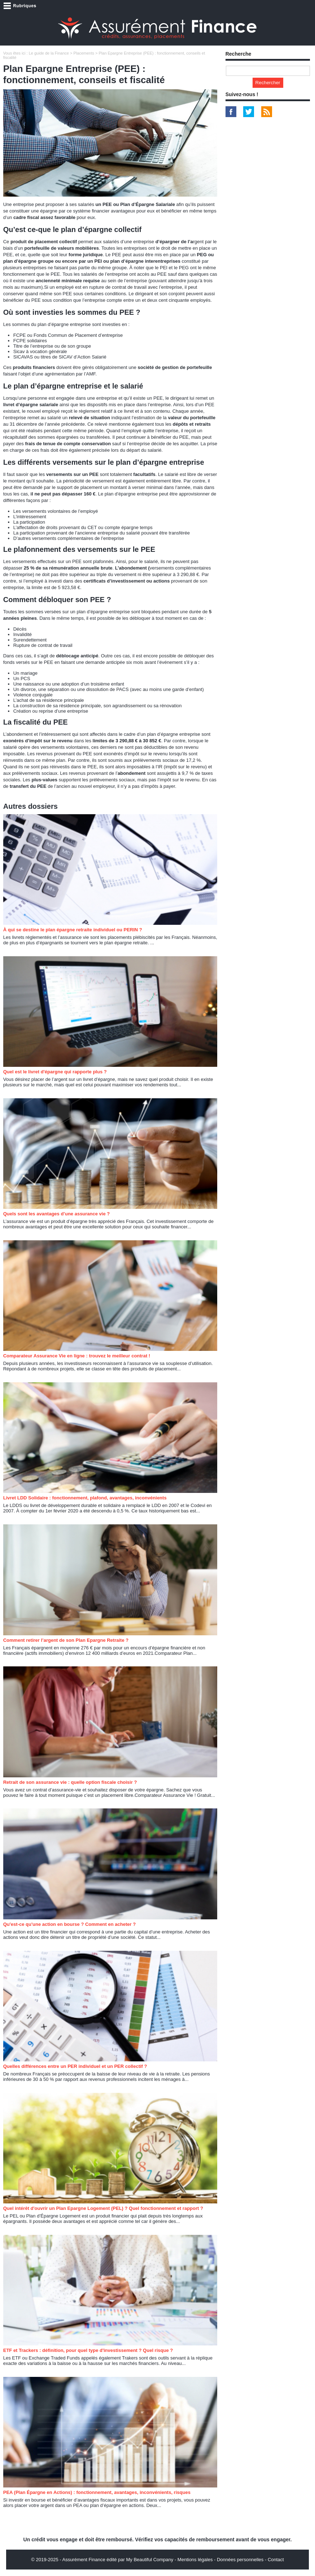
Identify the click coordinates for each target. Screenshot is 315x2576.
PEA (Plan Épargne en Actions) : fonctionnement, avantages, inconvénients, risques (97, 2492)
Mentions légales (195, 2559)
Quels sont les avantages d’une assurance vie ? (56, 1213)
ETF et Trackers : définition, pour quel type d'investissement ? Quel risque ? (88, 2350)
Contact (276, 2559)
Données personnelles (240, 2559)
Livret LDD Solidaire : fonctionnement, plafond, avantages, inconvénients (85, 1497)
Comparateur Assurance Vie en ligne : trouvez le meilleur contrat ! (76, 1355)
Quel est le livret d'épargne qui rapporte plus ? (55, 1071)
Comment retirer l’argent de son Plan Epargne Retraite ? (65, 1640)
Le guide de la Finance (49, 53)
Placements (84, 53)
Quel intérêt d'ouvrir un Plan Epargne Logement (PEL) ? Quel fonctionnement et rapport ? (103, 2208)
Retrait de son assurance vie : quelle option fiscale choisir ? (70, 1782)
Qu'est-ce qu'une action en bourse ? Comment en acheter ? (69, 1924)
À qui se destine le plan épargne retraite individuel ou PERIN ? (72, 929)
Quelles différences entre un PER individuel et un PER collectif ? (75, 2066)
